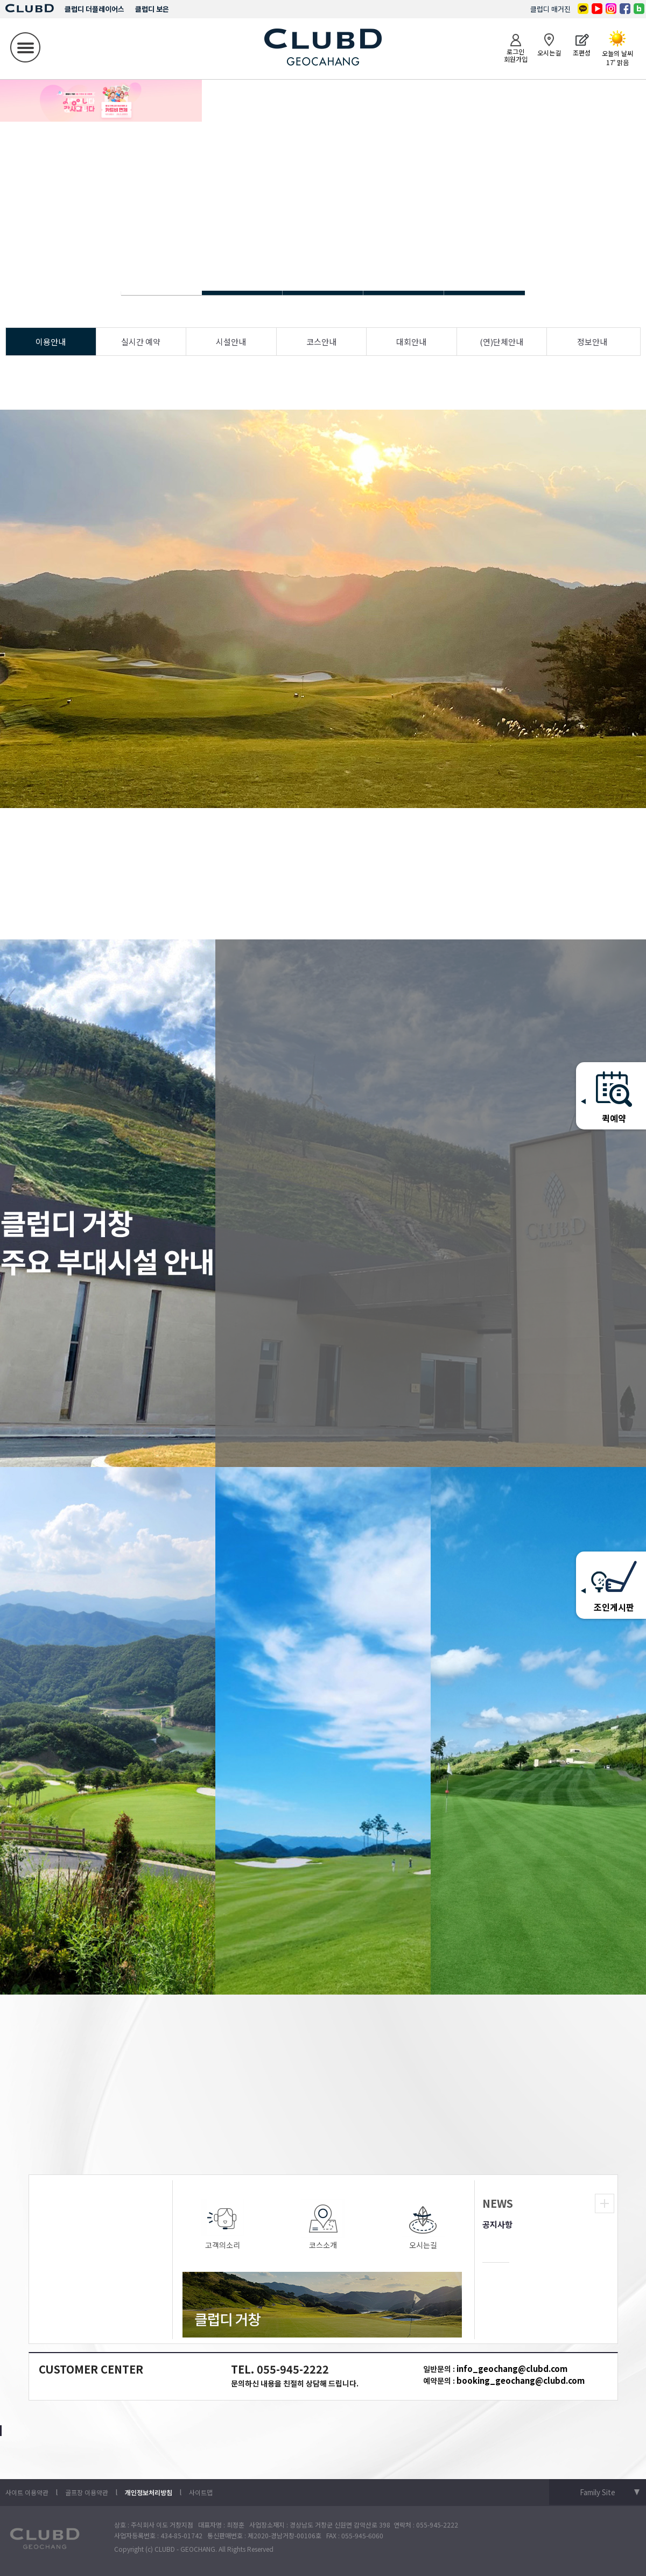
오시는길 (423, 2224)
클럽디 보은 (152, 9)
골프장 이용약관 (86, 2492)
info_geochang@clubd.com (512, 2368)
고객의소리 (223, 2224)
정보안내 (592, 341)
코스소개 (323, 2224)
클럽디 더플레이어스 (94, 9)
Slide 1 (242, 293)
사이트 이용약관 (26, 2492)
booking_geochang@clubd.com (521, 2380)
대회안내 (411, 341)
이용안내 (51, 341)
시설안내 (231, 341)
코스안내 (321, 341)
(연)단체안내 (501, 341)
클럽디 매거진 (550, 9)
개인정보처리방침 (148, 2492)
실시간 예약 (140, 341)
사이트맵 (201, 2492)
